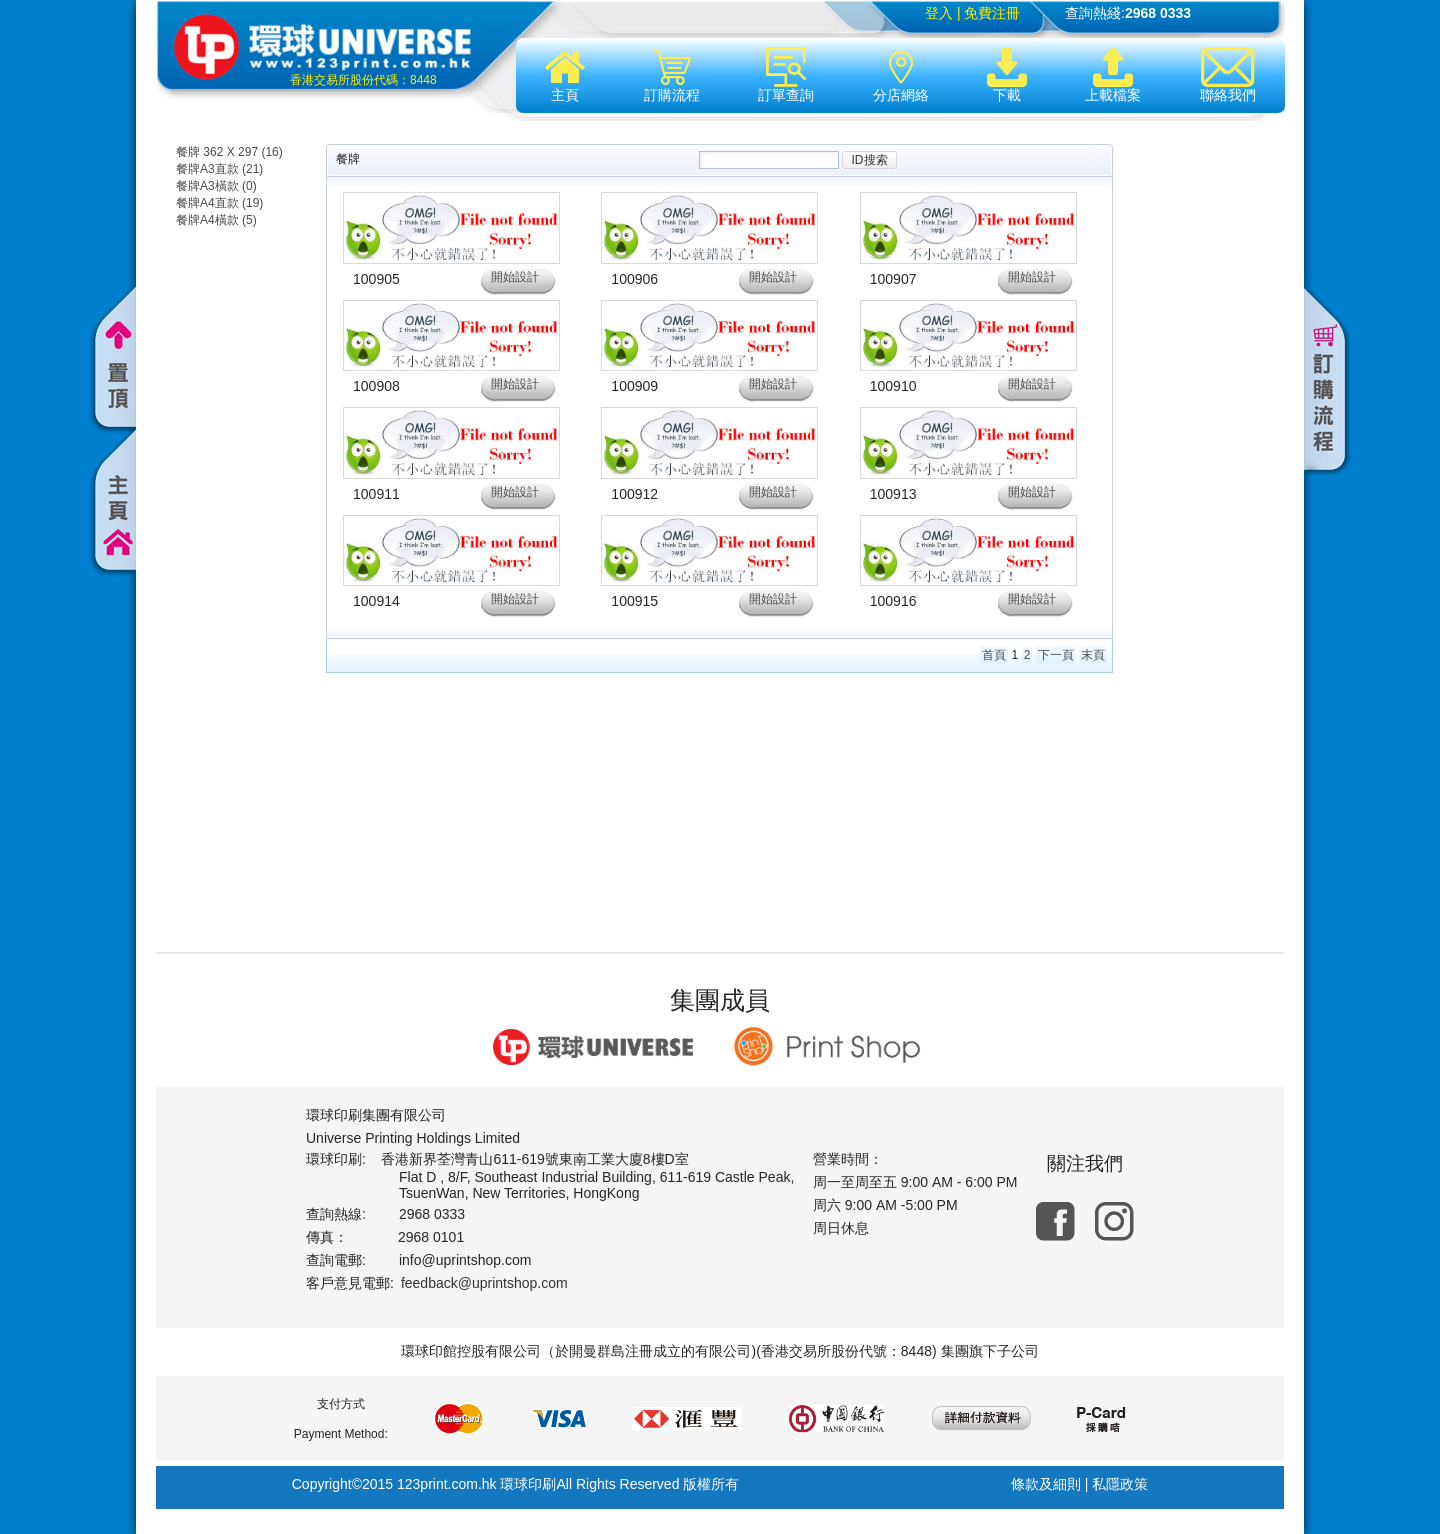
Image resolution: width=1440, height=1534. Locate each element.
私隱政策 (1120, 1484)
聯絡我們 (1228, 75)
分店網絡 (901, 75)
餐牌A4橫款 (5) (216, 220)
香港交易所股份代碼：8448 (363, 80)
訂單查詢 (786, 75)
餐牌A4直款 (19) (219, 203)
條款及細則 (1046, 1484)
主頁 (565, 75)
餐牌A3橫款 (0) (216, 186)
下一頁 (1056, 655)
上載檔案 (1113, 75)
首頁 (994, 655)
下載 (1007, 75)
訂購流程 (672, 75)
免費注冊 (992, 13)
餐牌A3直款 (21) (219, 169)
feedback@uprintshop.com (484, 1283)
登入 (939, 13)
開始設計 (515, 277)
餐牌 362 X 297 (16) (229, 152)
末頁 (1093, 655)
